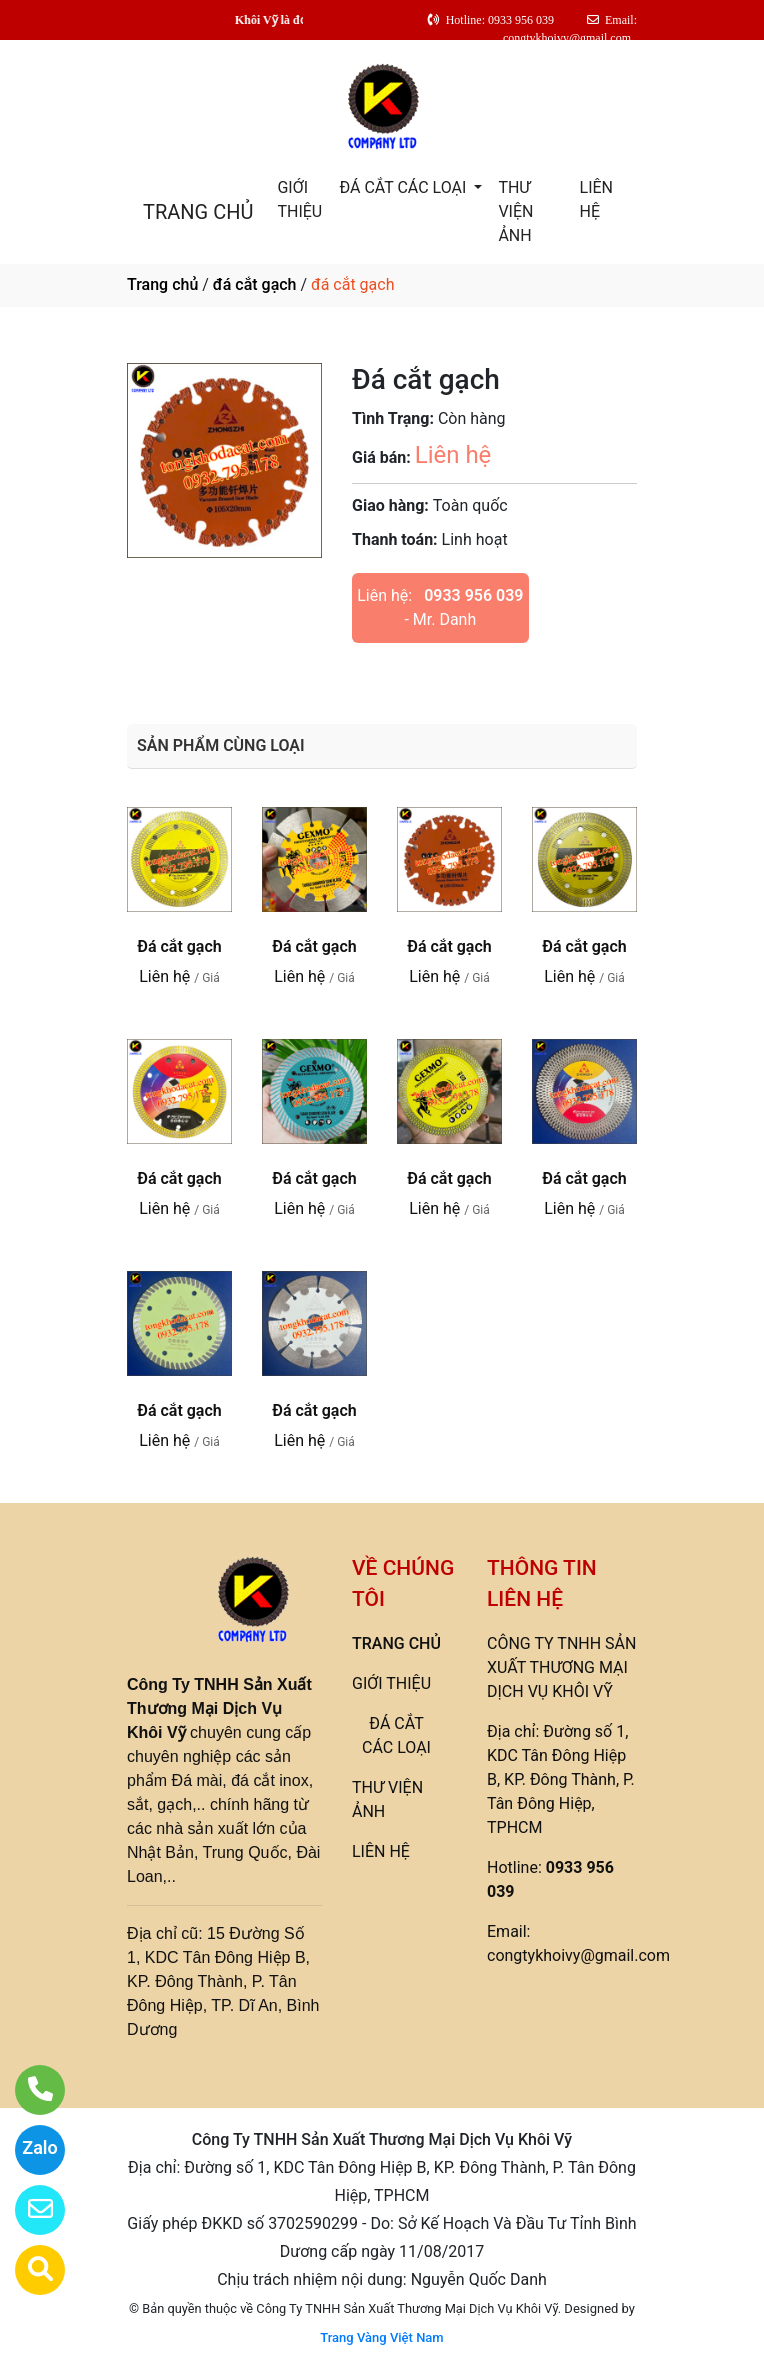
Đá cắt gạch (179, 946)
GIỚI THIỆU (299, 199)
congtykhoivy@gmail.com (578, 1955)
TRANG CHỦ (198, 212)
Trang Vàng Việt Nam (381, 2337)
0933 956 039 (473, 595)
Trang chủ (162, 284)
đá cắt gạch (255, 284)
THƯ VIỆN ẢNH (515, 211)
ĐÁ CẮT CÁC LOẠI (404, 187)
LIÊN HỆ (596, 199)
